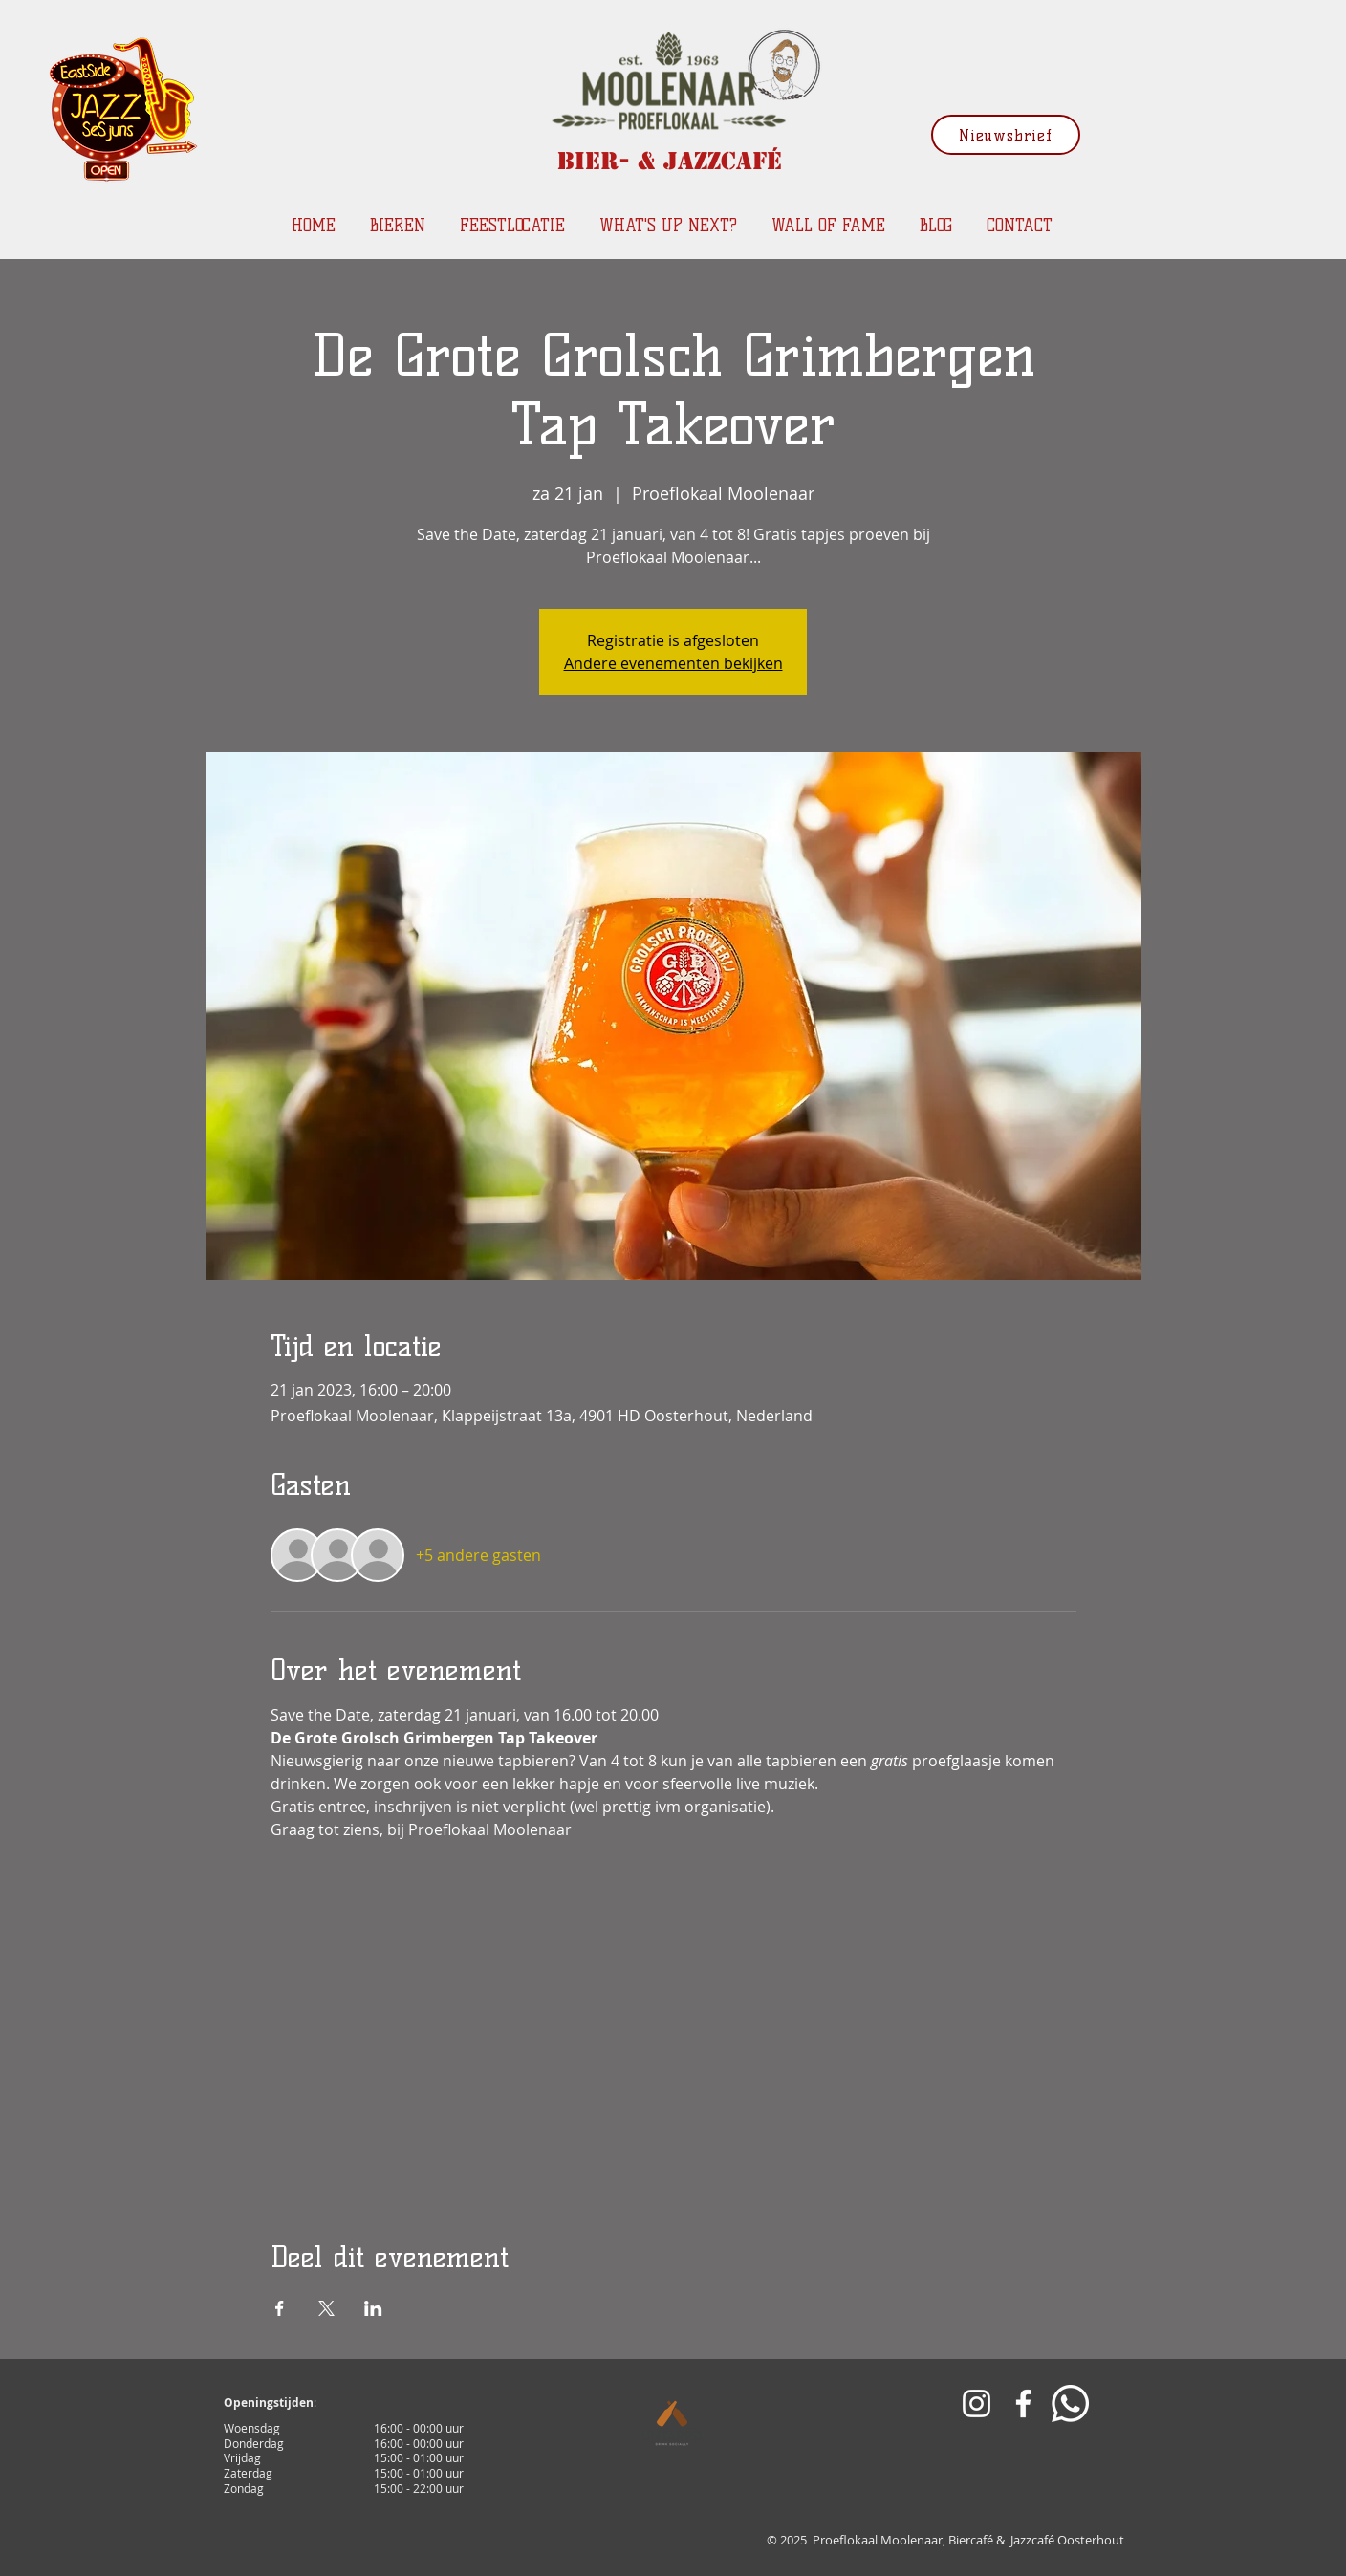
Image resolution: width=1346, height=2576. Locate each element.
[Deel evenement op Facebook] (280, 2308)
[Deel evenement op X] (326, 2308)
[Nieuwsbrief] (1005, 135)
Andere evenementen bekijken (673, 663)
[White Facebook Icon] (1023, 2403)
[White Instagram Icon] (976, 2403)
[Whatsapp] (1070, 2403)
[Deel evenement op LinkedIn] (373, 2308)
